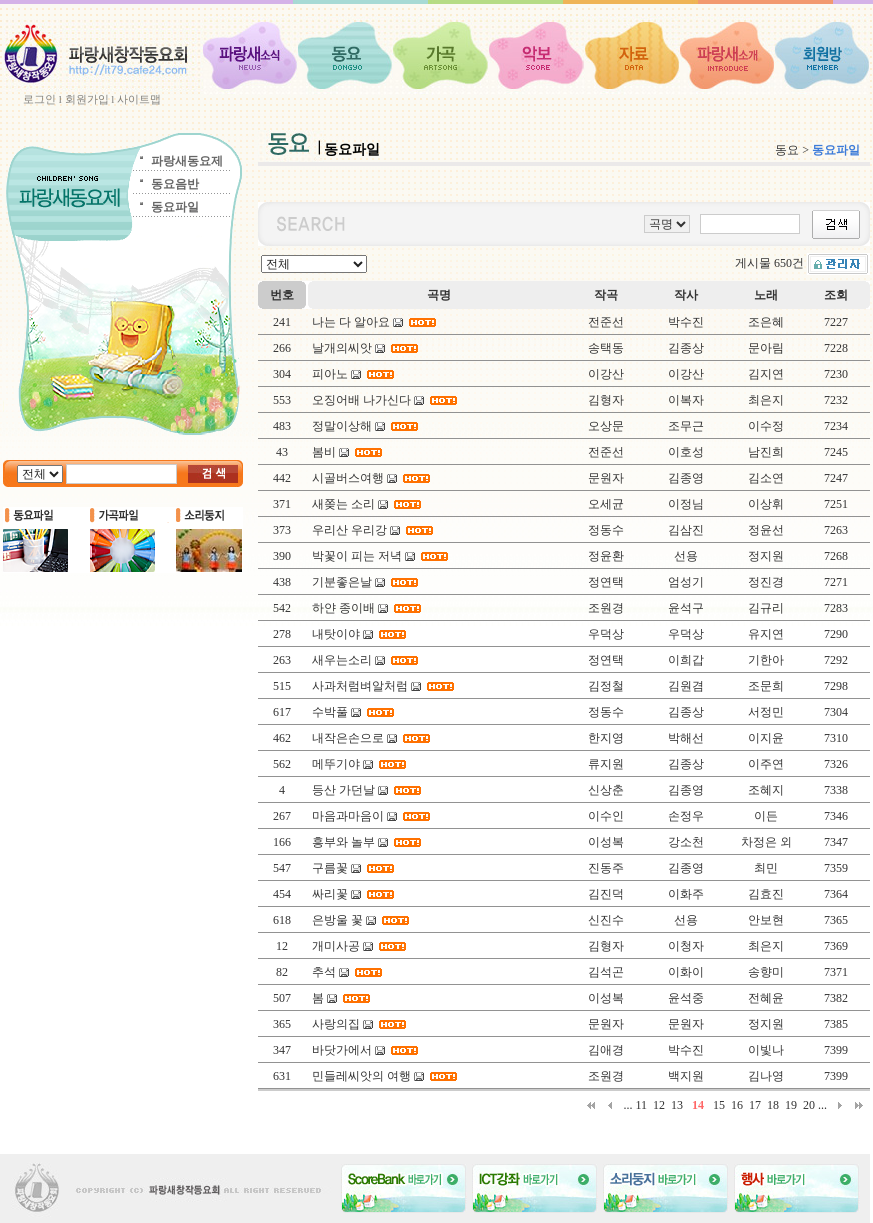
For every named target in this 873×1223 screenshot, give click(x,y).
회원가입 (87, 99)
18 (773, 1105)
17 (755, 1105)
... (627, 1105)
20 (809, 1105)
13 (677, 1105)
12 (659, 1105)
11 (641, 1105)
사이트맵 (139, 99)
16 (737, 1105)
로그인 (39, 99)
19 (791, 1105)
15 (719, 1105)
